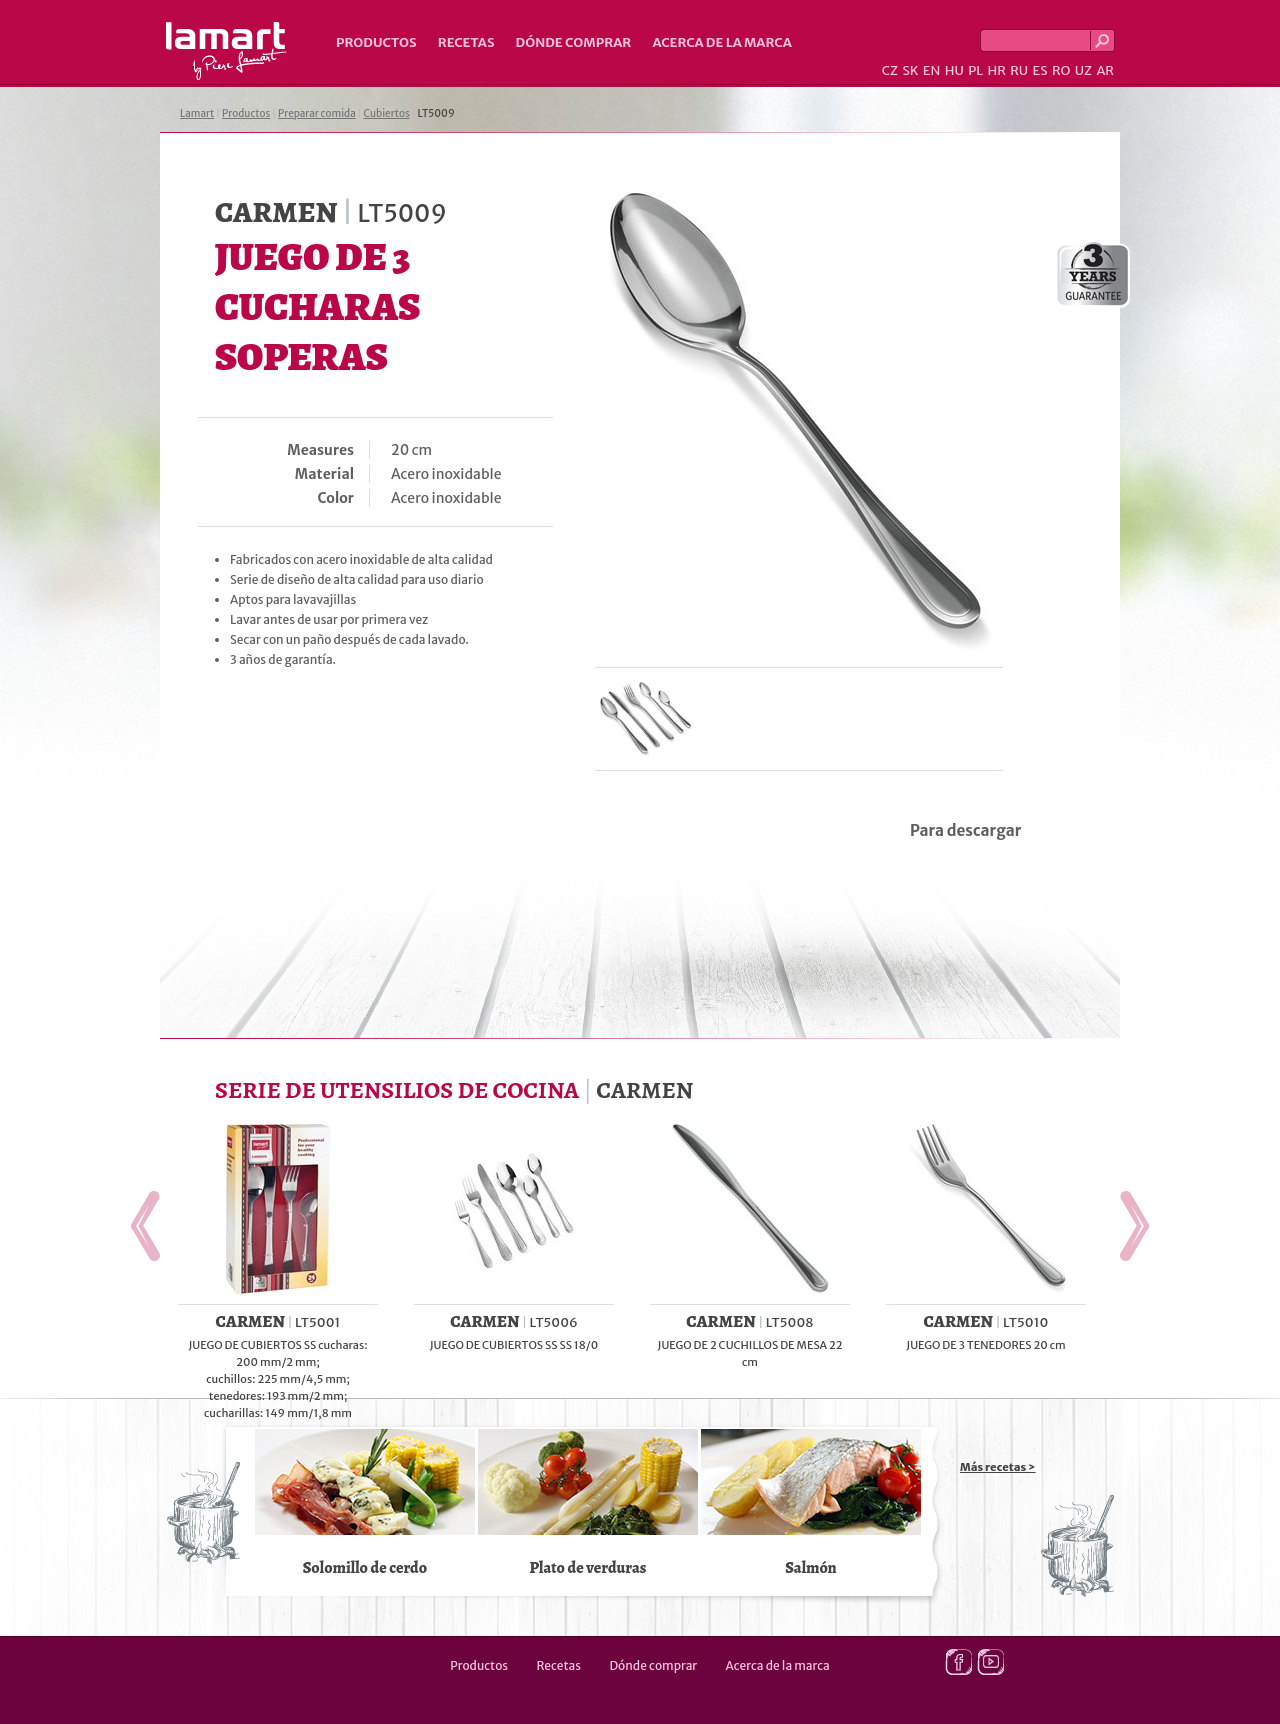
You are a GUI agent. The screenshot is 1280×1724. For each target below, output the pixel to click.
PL (975, 70)
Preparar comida (317, 113)
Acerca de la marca (721, 42)
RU (1019, 70)
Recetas (466, 42)
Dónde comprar (574, 42)
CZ (890, 70)
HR (996, 70)
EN (932, 70)
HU (954, 70)
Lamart (226, 51)
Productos (376, 42)
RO (1061, 70)
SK (910, 70)
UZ (1083, 70)
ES (1040, 70)
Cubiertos (387, 113)
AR (1105, 70)
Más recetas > (998, 1467)
